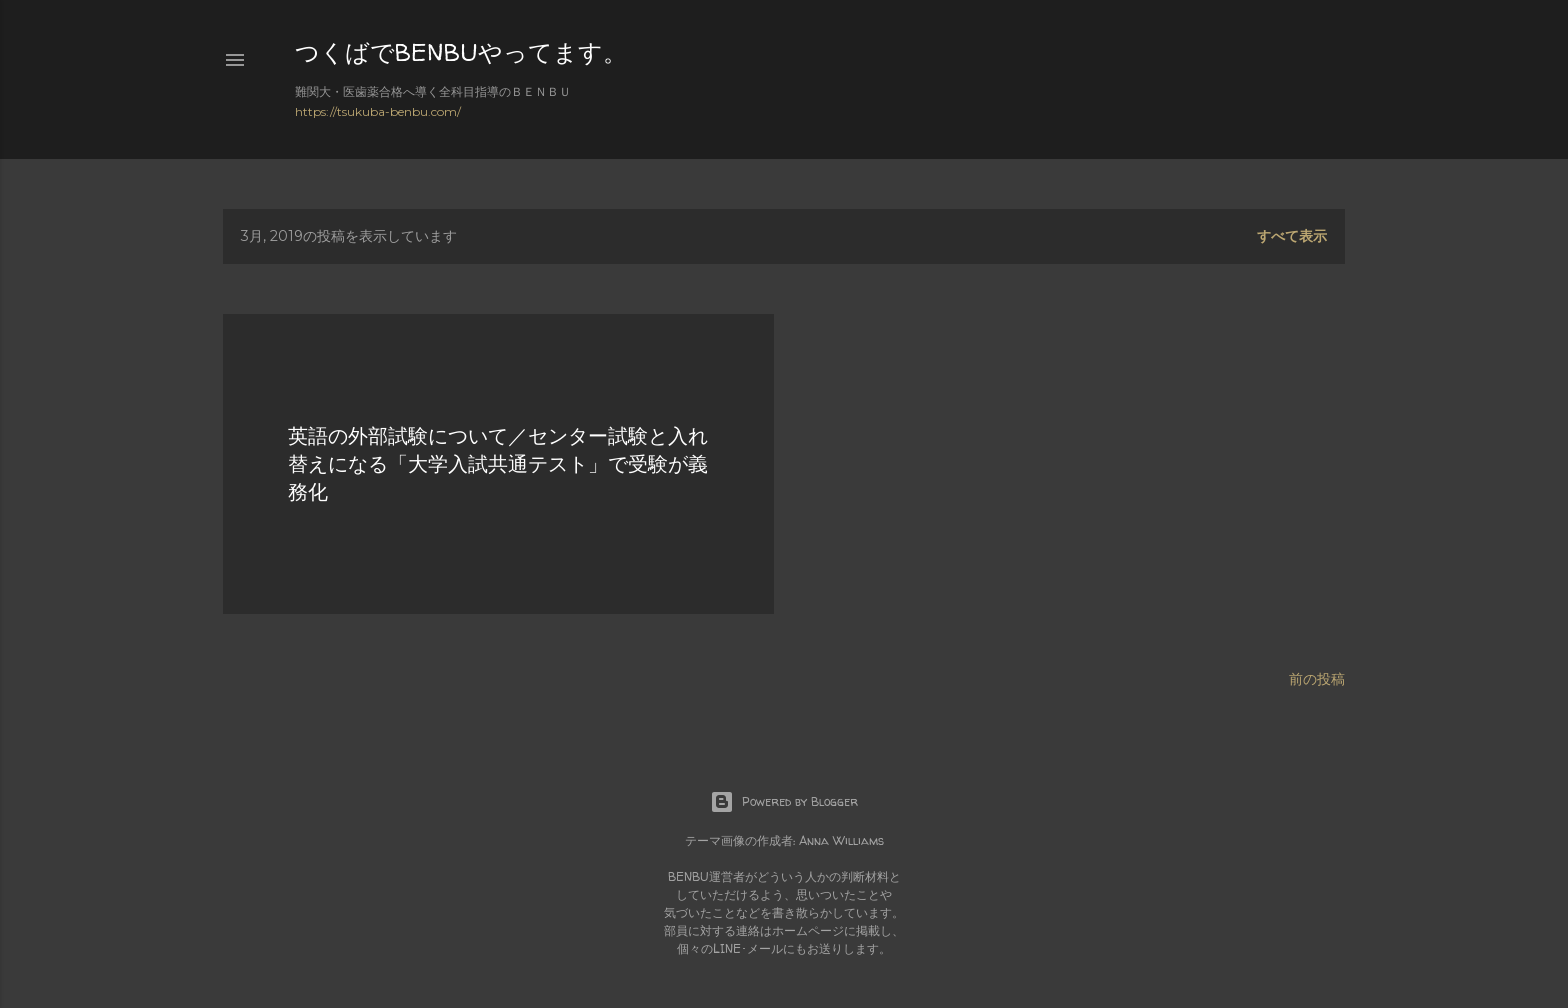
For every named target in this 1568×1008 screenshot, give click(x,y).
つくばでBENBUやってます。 (461, 52)
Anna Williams (841, 840)
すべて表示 (1292, 236)
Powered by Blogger (784, 802)
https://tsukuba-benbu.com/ (378, 111)
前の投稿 (1317, 679)
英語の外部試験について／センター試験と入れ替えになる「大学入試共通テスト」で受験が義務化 (498, 463)
